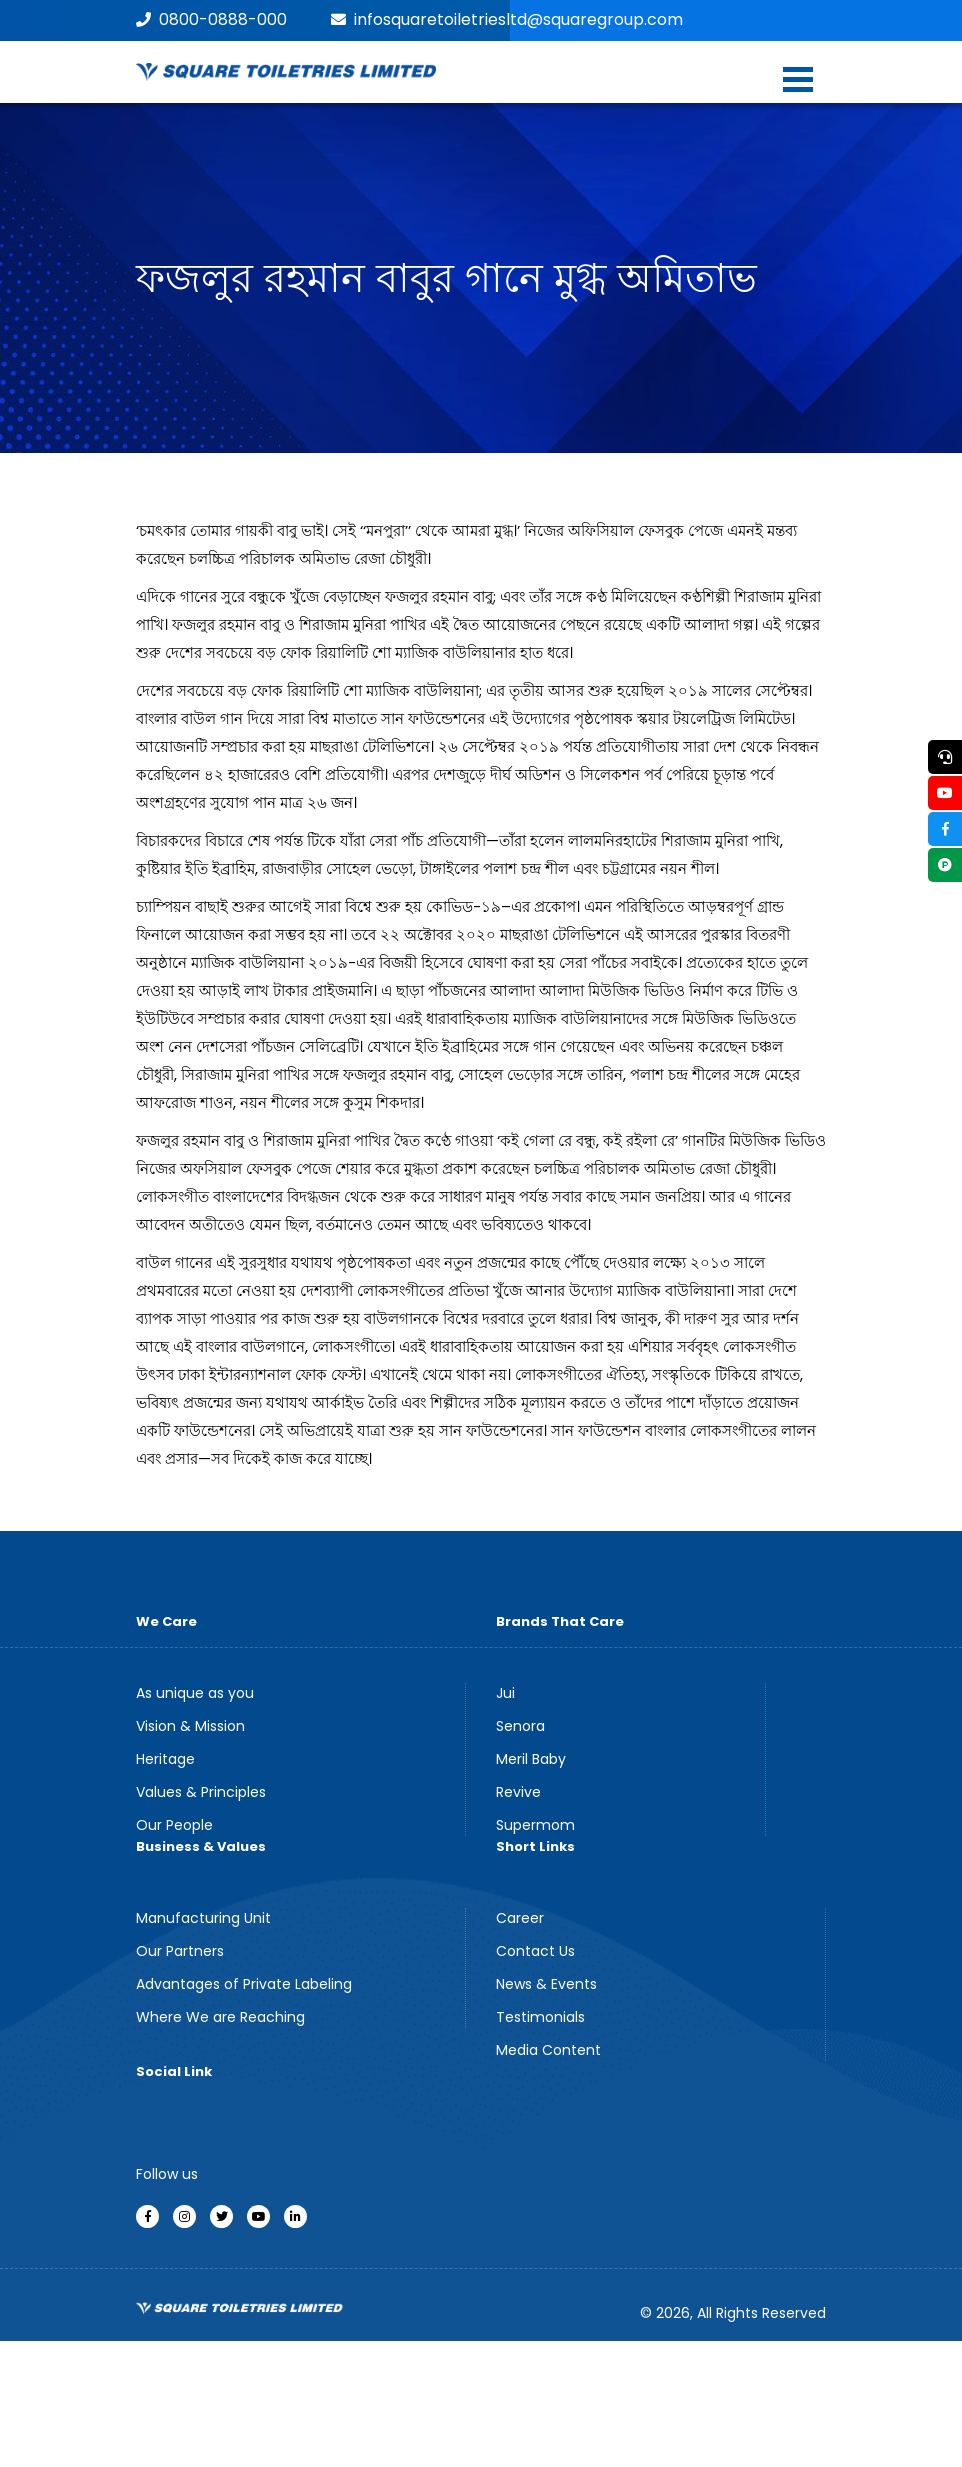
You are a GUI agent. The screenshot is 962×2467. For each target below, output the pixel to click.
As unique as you (195, 1693)
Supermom (535, 1825)
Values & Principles (201, 1792)
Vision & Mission (190, 1726)
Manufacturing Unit (203, 1918)
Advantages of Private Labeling (244, 1984)
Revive (518, 1792)
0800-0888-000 (211, 19)
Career (520, 1918)
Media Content (548, 2050)
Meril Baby (531, 1759)
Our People (174, 1825)
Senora (520, 1726)
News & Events (546, 1984)
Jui (505, 1693)
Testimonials (540, 2017)
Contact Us (535, 1951)
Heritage (165, 1759)
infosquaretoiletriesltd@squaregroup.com (507, 19)
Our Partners (180, 1951)
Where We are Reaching (220, 2017)
